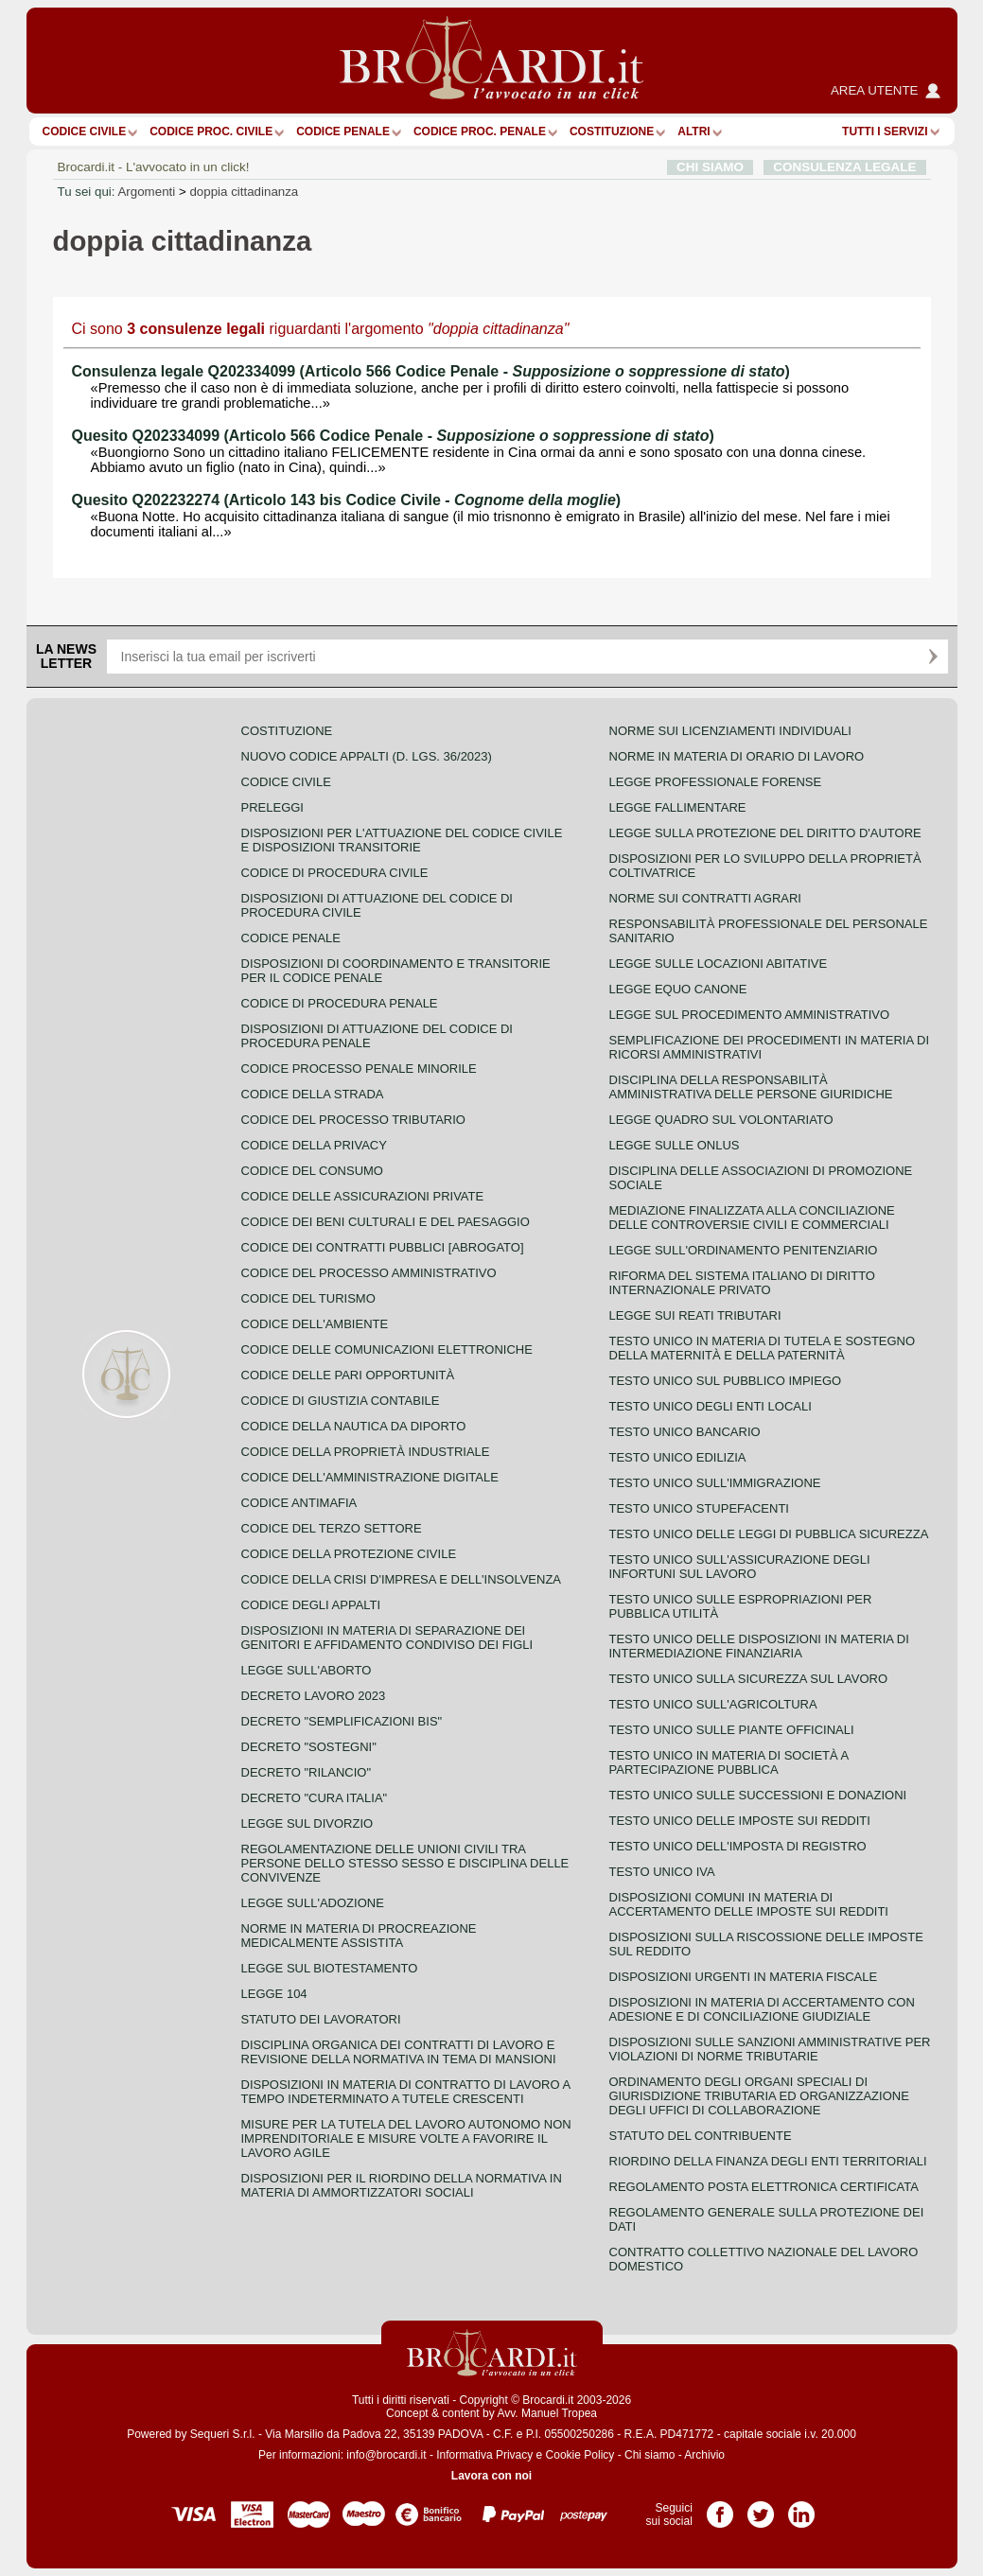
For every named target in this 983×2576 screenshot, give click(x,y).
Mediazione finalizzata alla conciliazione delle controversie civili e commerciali (752, 1217)
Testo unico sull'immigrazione (715, 1483)
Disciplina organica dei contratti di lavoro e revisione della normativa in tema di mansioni (398, 2052)
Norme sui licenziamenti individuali (730, 731)
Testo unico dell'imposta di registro (738, 1846)
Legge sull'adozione (312, 1903)
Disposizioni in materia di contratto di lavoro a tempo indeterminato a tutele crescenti (405, 2091)
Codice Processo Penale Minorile (359, 1068)
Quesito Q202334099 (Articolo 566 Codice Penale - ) (393, 436)
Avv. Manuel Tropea (547, 2413)
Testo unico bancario (685, 1432)
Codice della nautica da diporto (353, 1426)
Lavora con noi (491, 2475)
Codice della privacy (314, 1145)
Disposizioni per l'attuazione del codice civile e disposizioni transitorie (402, 840)
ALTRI (693, 131)
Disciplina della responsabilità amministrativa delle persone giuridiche (751, 1087)
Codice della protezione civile (349, 1554)
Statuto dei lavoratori (321, 2019)
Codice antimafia (299, 1503)
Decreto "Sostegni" (309, 1747)
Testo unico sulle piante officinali (731, 1730)
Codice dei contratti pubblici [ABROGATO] (382, 1247)
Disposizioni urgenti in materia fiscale (743, 1977)
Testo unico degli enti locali (710, 1406)
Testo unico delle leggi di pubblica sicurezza (769, 1534)
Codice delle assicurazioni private (362, 1196)
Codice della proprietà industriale (365, 1452)
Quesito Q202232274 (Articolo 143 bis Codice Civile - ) (347, 500)
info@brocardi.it (386, 2455)
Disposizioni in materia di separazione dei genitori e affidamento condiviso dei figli (387, 1637)
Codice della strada (312, 1094)
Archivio (704, 2455)
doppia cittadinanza (243, 191)
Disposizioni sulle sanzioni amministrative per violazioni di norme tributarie (770, 2049)
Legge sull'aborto (306, 1670)
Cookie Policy (580, 2455)
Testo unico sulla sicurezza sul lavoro (748, 1679)
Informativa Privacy (484, 2455)
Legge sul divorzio (307, 1823)
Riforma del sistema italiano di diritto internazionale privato (742, 1283)
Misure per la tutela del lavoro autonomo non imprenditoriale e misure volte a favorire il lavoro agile (406, 2138)
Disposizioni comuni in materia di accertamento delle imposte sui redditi (748, 1904)
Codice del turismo (308, 1298)
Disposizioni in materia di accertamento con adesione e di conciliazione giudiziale (762, 2009)
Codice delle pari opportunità (348, 1375)
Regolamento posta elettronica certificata (764, 2187)
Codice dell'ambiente (315, 1324)
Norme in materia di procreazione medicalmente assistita (359, 1935)
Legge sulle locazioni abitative (718, 963)
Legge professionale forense (715, 782)
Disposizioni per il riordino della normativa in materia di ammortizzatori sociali (401, 2185)
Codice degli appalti (311, 1605)
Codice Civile (85, 131)
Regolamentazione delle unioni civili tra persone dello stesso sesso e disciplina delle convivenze (405, 1863)
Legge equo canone (678, 989)
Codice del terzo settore (331, 1528)
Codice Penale (343, 131)
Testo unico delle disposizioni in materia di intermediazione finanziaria (759, 1646)
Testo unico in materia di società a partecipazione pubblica (729, 1762)
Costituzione (612, 131)
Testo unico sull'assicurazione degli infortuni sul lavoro (739, 1566)
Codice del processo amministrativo (369, 1273)
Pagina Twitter (760, 2508)
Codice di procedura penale (339, 1003)
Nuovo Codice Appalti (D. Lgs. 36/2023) (366, 756)
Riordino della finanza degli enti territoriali (768, 2161)
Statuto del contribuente (700, 2136)
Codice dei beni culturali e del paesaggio (385, 1222)
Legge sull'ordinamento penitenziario (743, 1250)
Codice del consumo (312, 1171)
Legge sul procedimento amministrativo (749, 1015)
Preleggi (272, 807)
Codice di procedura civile (335, 873)
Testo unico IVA (662, 1872)
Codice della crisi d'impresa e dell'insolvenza (401, 1579)
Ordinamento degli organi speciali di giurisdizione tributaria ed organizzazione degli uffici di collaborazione (759, 2096)
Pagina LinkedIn (801, 2508)
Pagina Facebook (720, 2508)
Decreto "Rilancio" (306, 1772)
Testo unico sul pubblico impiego (725, 1381)
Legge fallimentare (677, 807)
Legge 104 (274, 1994)
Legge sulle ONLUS (674, 1145)
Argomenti (146, 191)
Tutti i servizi (884, 131)
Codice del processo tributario (353, 1120)
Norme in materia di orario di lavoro (737, 756)
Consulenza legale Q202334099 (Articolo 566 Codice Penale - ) (431, 371)
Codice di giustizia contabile (340, 1400)
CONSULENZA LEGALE (844, 167)
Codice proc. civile (210, 131)
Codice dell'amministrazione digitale (370, 1477)
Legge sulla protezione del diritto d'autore (765, 833)
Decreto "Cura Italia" (314, 1798)
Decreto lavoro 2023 (313, 1696)
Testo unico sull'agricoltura (713, 1704)
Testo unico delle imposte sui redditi (739, 1821)
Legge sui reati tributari (695, 1315)
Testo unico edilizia (677, 1457)
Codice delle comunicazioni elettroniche (387, 1349)
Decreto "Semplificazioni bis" (342, 1721)
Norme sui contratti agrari (705, 898)
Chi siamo (649, 2455)
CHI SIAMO (710, 167)
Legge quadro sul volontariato (721, 1120)
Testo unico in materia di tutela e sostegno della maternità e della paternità (762, 1348)
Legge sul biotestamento (329, 1968)
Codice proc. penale (479, 131)
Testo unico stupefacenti (699, 1508)
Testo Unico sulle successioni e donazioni (758, 1795)
